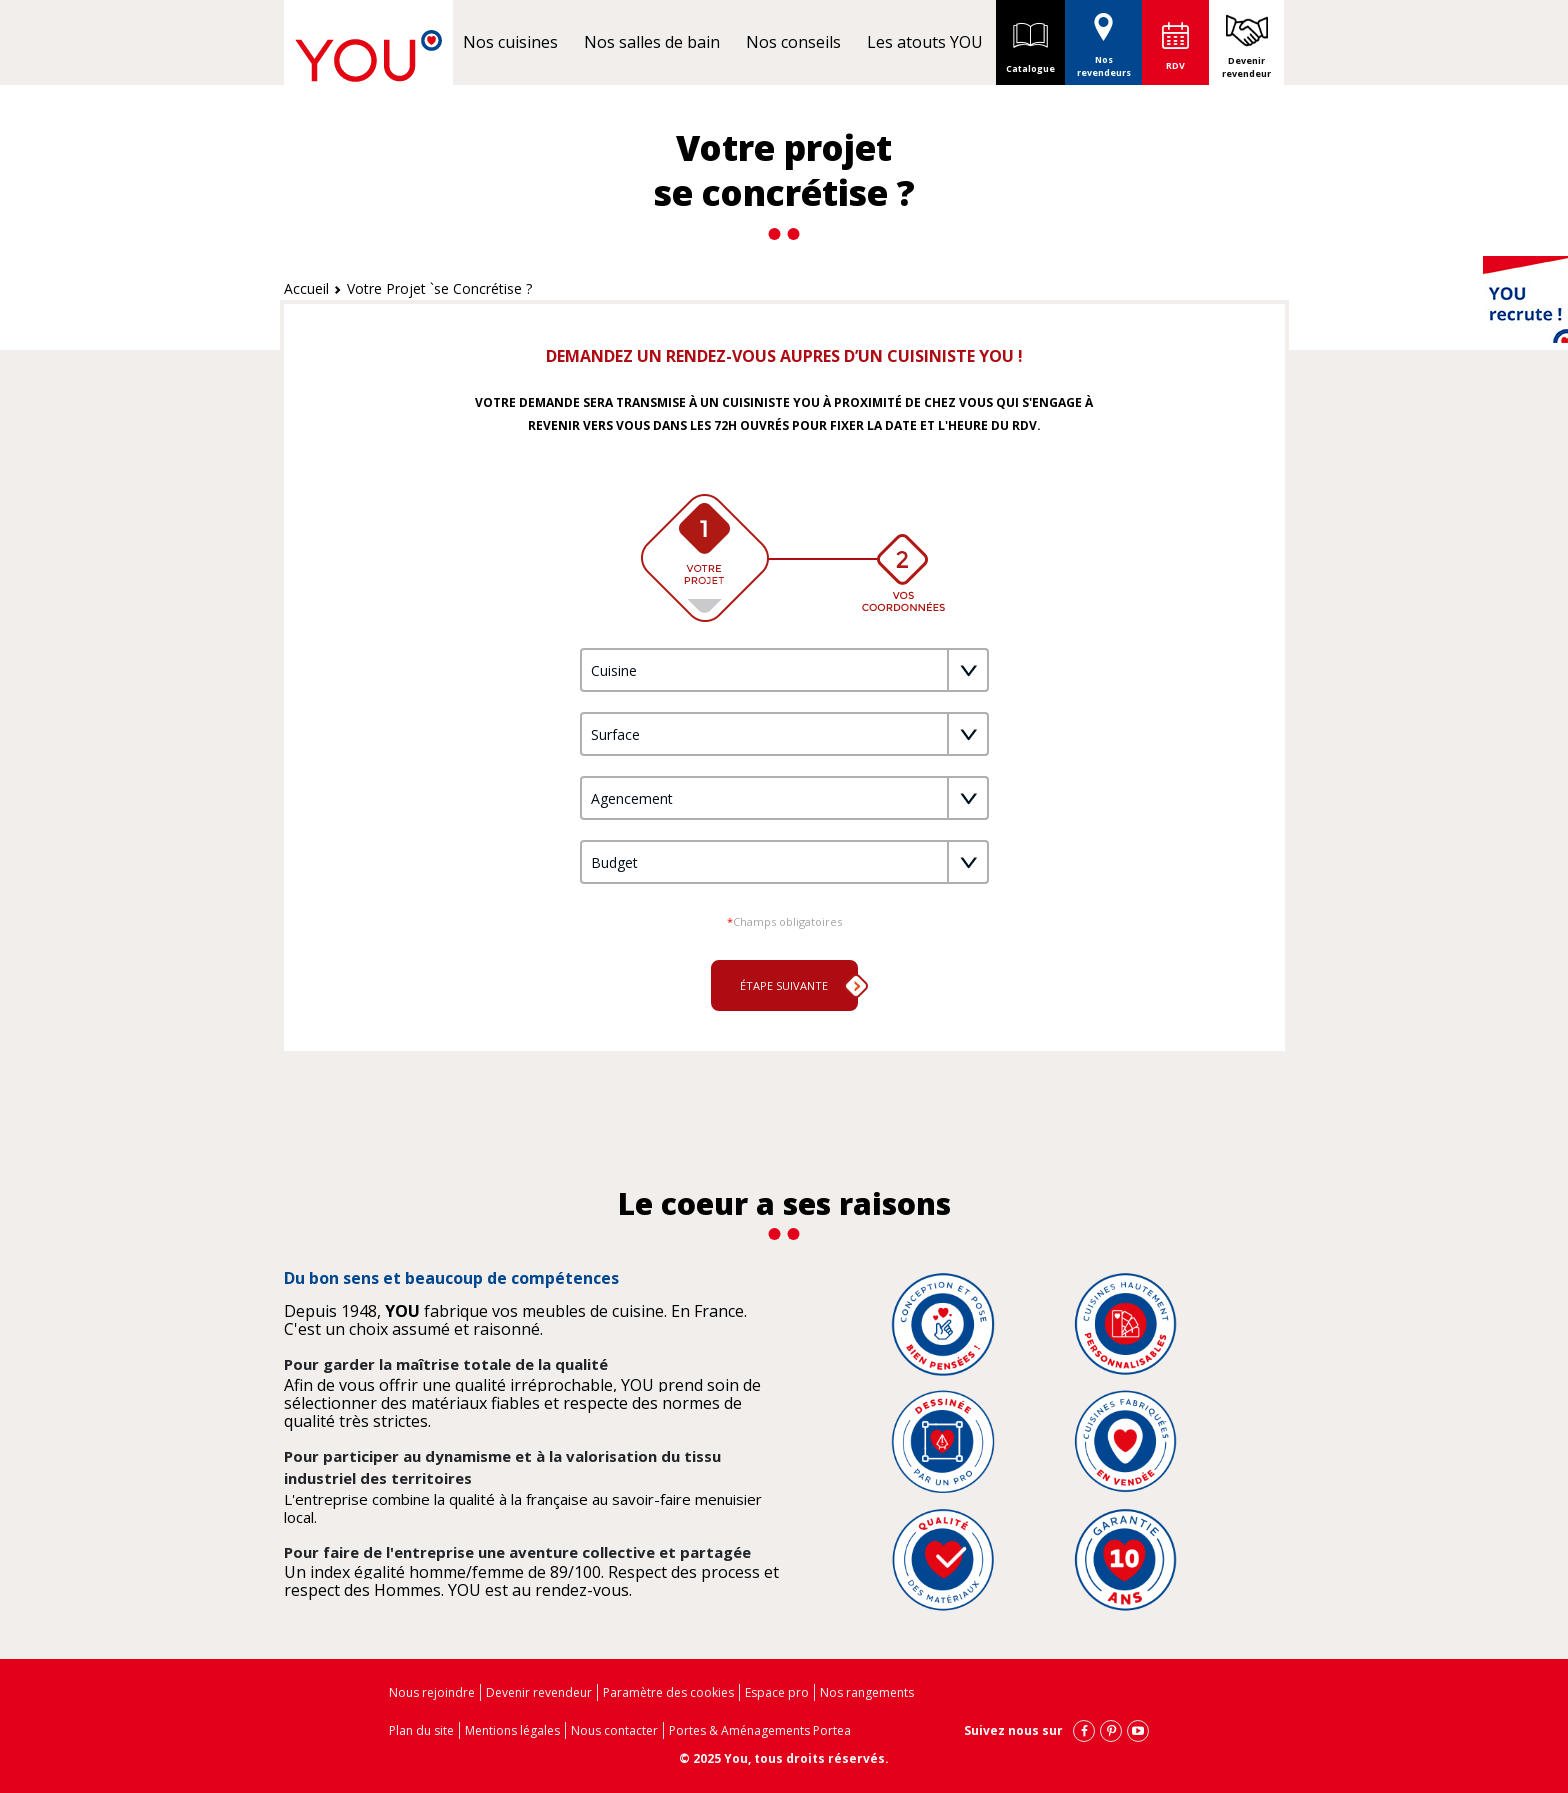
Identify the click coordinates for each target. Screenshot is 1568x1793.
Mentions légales (512, 1730)
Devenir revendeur (1246, 67)
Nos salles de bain (652, 42)
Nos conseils (793, 42)
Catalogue (1030, 42)
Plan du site (421, 1730)
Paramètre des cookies (668, 1692)
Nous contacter (614, 1730)
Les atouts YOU (925, 42)
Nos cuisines (510, 42)
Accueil (306, 288)
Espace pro (777, 1692)
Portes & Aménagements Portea (760, 1730)
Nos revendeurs (1104, 39)
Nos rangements (867, 1692)
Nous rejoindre (432, 1692)
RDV (1175, 65)
